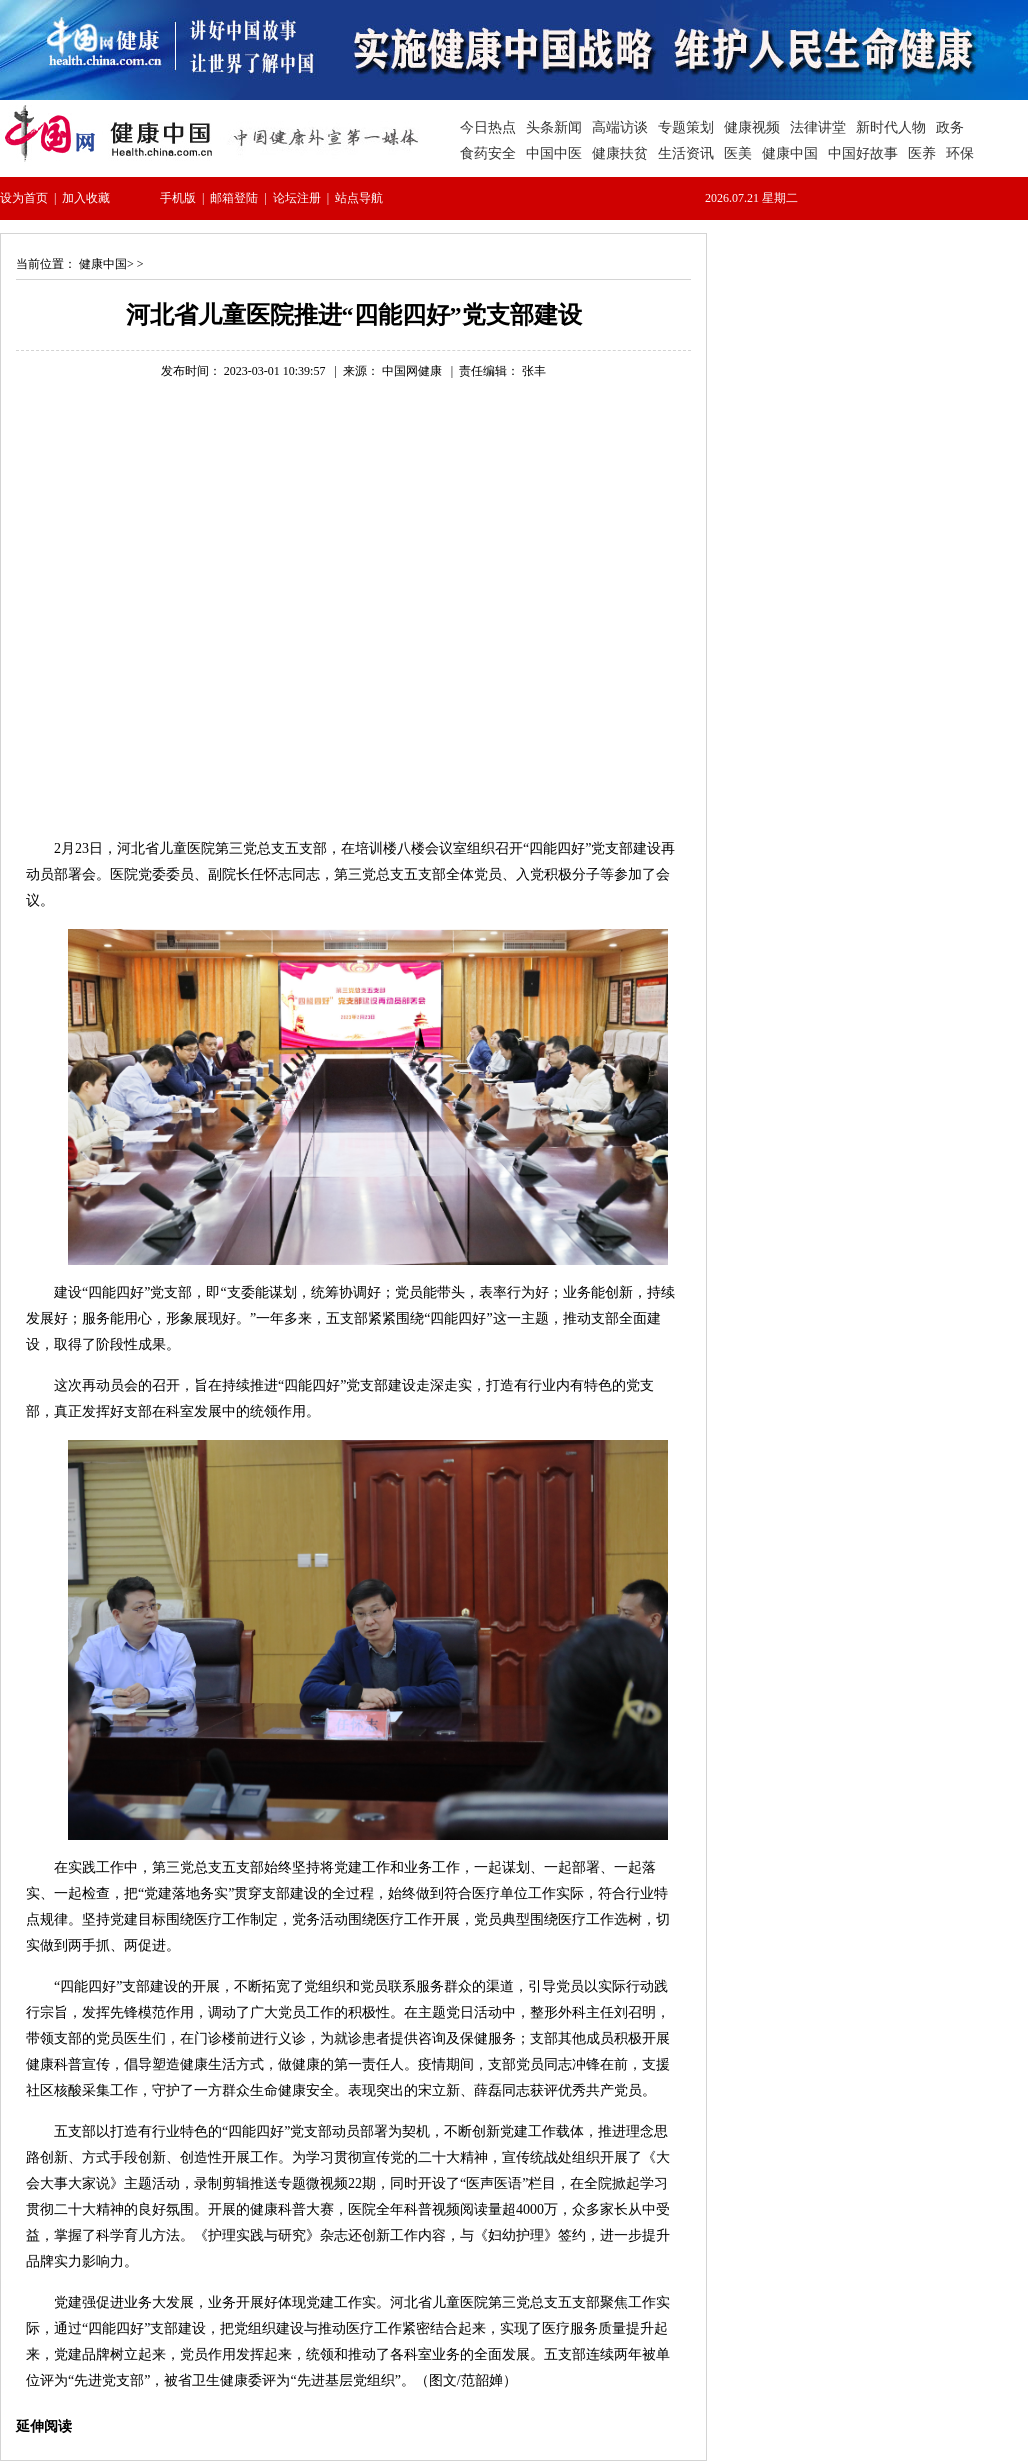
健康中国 (103, 264)
